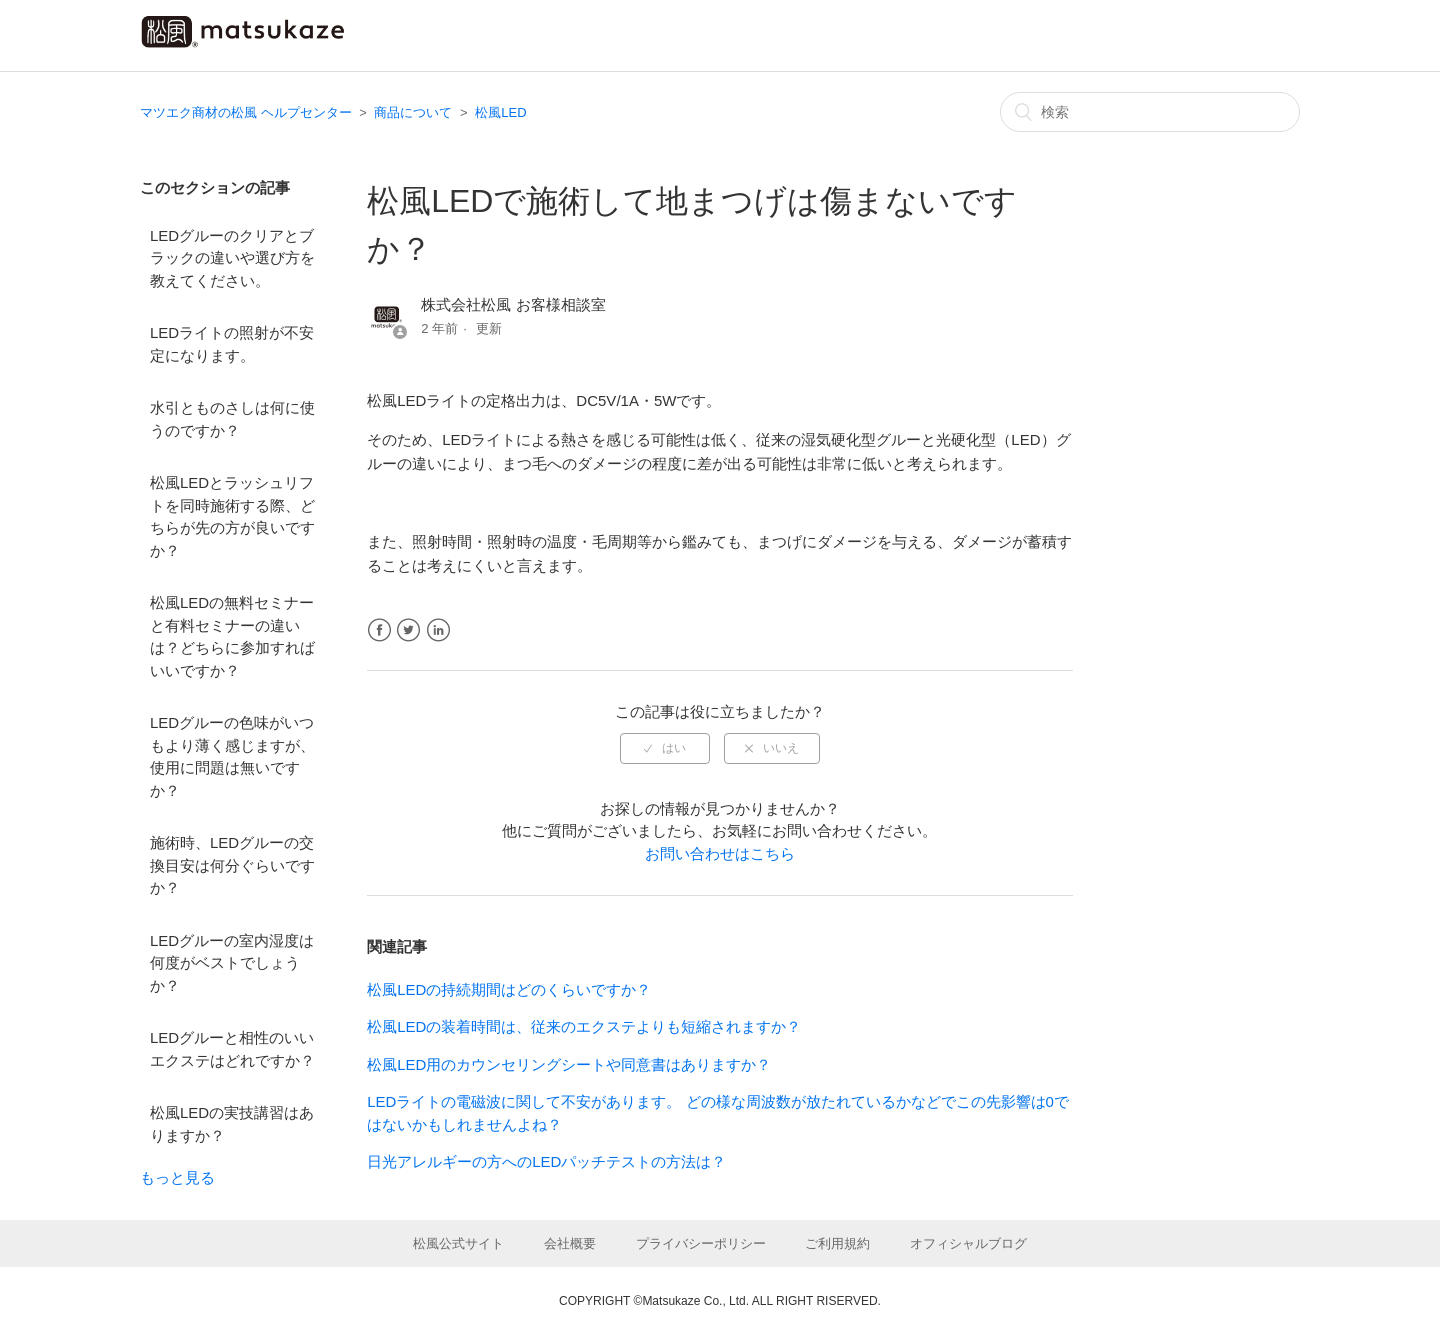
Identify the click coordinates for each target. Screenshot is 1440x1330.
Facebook (379, 630)
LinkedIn (438, 630)
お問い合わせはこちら (720, 853)
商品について (413, 112)
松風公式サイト (458, 1243)
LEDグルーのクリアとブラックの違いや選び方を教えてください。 (232, 258)
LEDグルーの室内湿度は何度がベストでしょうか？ (232, 963)
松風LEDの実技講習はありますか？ (232, 1124)
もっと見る (177, 1177)
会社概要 (570, 1243)
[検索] (1150, 112)
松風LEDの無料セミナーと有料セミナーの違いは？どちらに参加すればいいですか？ (232, 636)
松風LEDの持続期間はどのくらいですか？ (509, 989)
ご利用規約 (837, 1243)
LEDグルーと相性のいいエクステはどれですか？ (232, 1049)
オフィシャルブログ (968, 1243)
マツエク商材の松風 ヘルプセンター (246, 112)
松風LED (500, 112)
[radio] (665, 748)
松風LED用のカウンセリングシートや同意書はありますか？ (569, 1064)
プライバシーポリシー (701, 1243)
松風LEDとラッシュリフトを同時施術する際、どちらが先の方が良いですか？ (232, 516)
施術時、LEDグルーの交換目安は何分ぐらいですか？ (232, 865)
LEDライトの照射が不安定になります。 (232, 344)
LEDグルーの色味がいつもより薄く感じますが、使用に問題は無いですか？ (232, 756)
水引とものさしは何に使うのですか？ (232, 419)
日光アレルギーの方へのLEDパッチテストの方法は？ (546, 1161)
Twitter (408, 630)
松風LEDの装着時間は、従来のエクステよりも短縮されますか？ (584, 1026)
